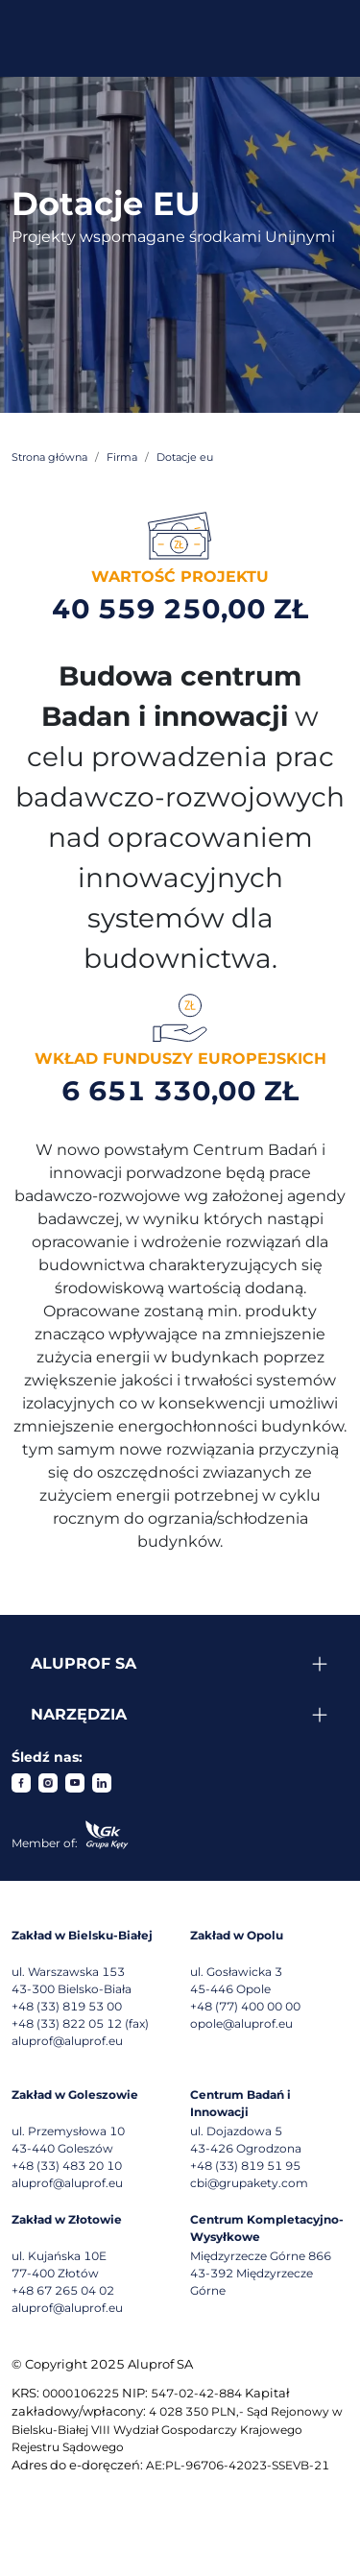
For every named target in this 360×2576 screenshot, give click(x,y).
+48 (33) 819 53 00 (67, 2006)
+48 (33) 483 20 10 (67, 2165)
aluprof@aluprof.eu (67, 2041)
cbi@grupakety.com (249, 2183)
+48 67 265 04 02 (63, 2290)
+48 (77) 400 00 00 (245, 2006)
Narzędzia (79, 1714)
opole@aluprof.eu (241, 2023)
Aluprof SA (83, 1663)
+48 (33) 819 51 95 (245, 2165)
